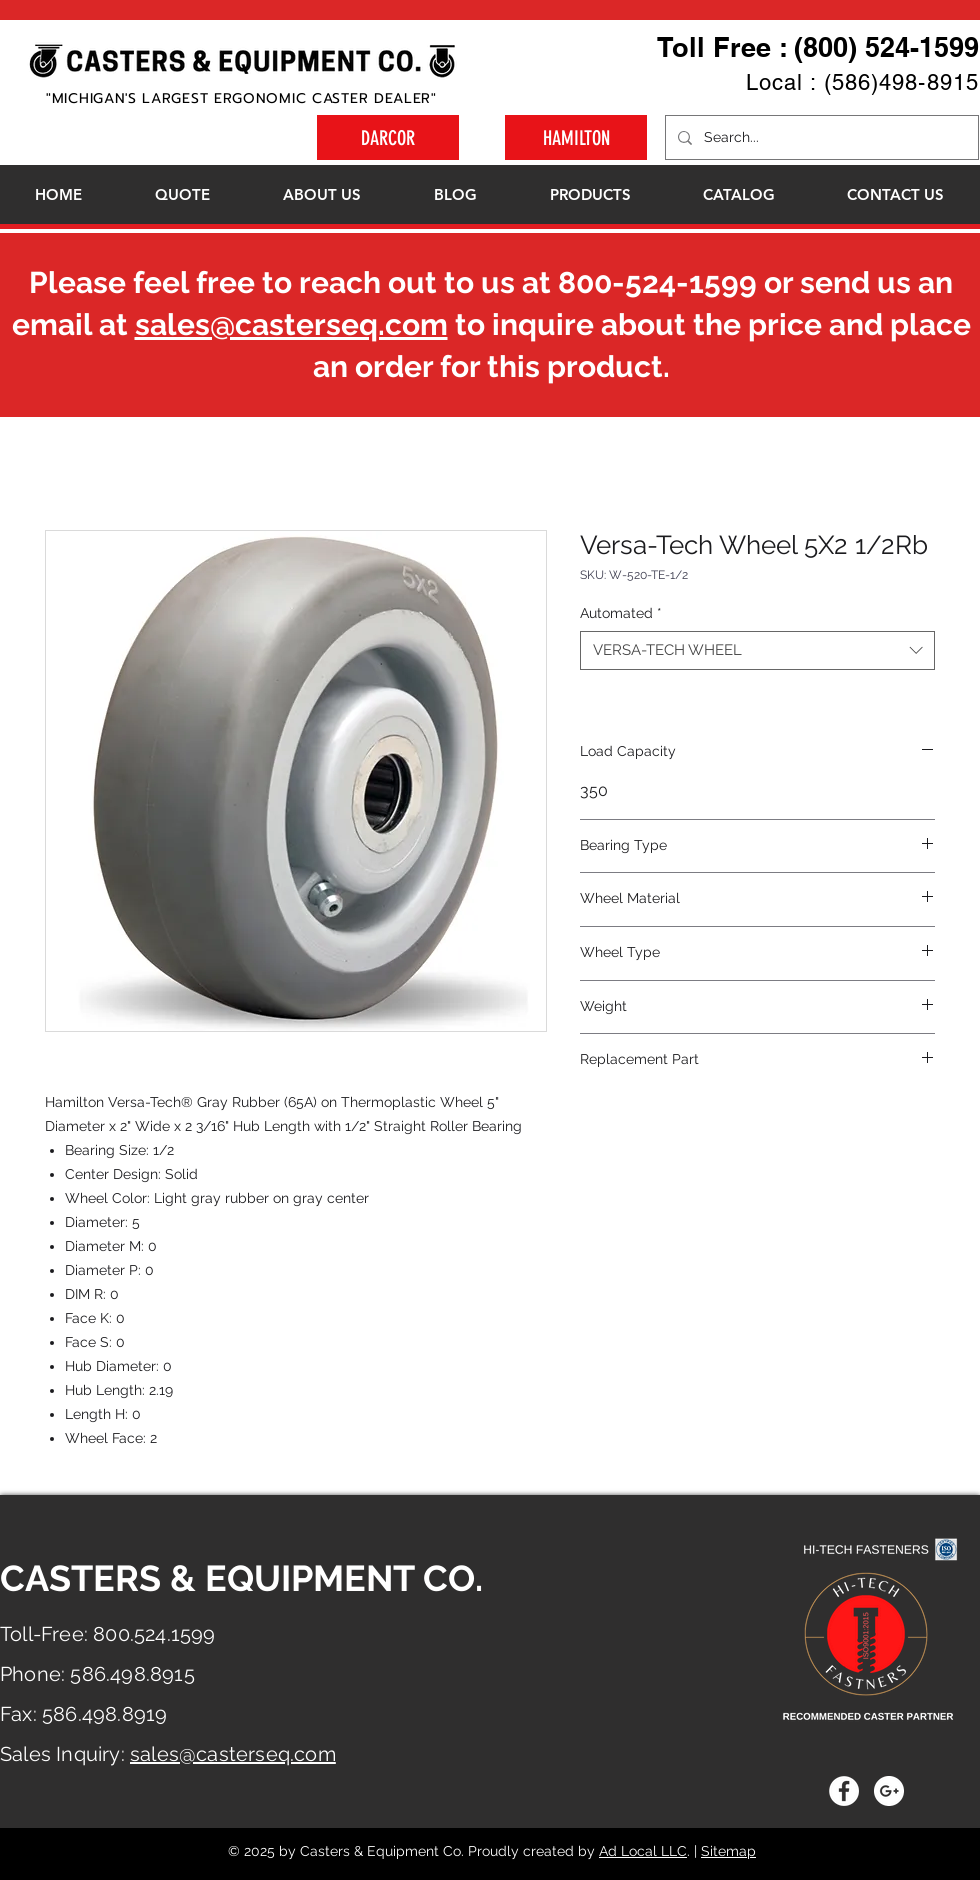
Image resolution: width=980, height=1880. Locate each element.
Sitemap (728, 1851)
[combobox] (757, 650)
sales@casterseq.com (291, 324)
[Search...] (820, 137)
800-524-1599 (657, 282)
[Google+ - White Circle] (889, 1791)
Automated (621, 613)
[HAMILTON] (576, 137)
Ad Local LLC (643, 1851)
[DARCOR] (388, 137)
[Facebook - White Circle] (844, 1791)
